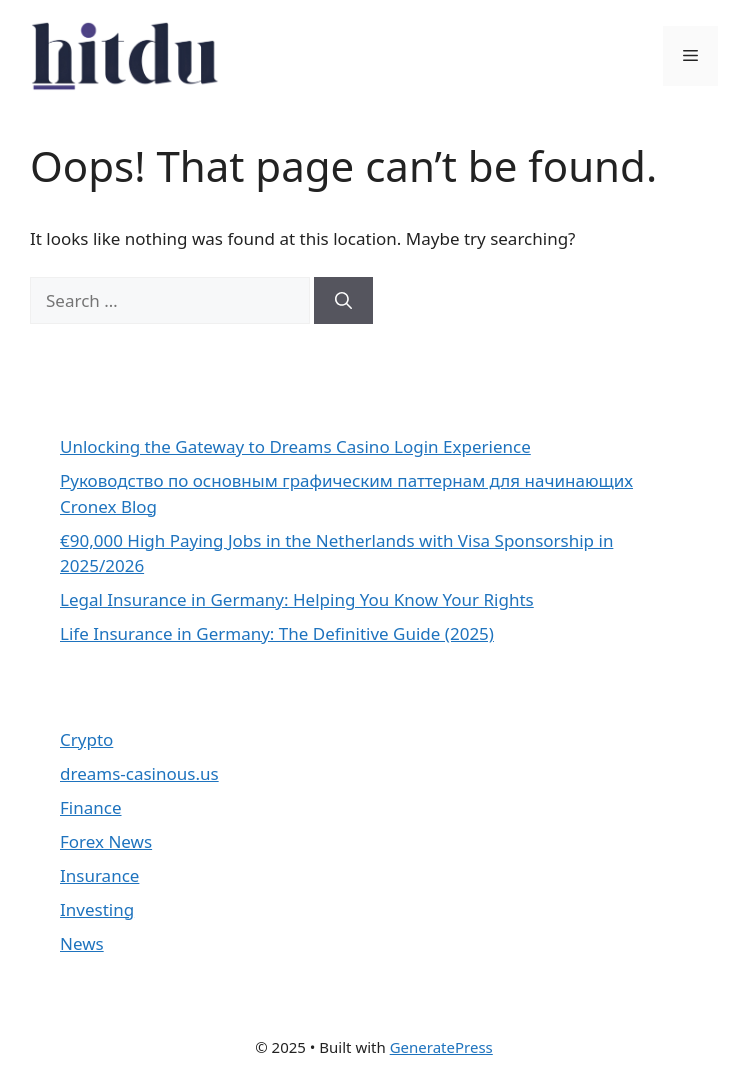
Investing (97, 909)
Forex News (106, 841)
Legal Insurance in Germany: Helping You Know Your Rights (297, 599)
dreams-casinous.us (139, 773)
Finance (91, 807)
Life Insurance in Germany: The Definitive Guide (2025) (277, 633)
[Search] (343, 301)
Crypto (86, 739)
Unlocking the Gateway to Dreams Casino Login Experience (295, 446)
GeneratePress (441, 1047)
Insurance (99, 875)
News (82, 943)
